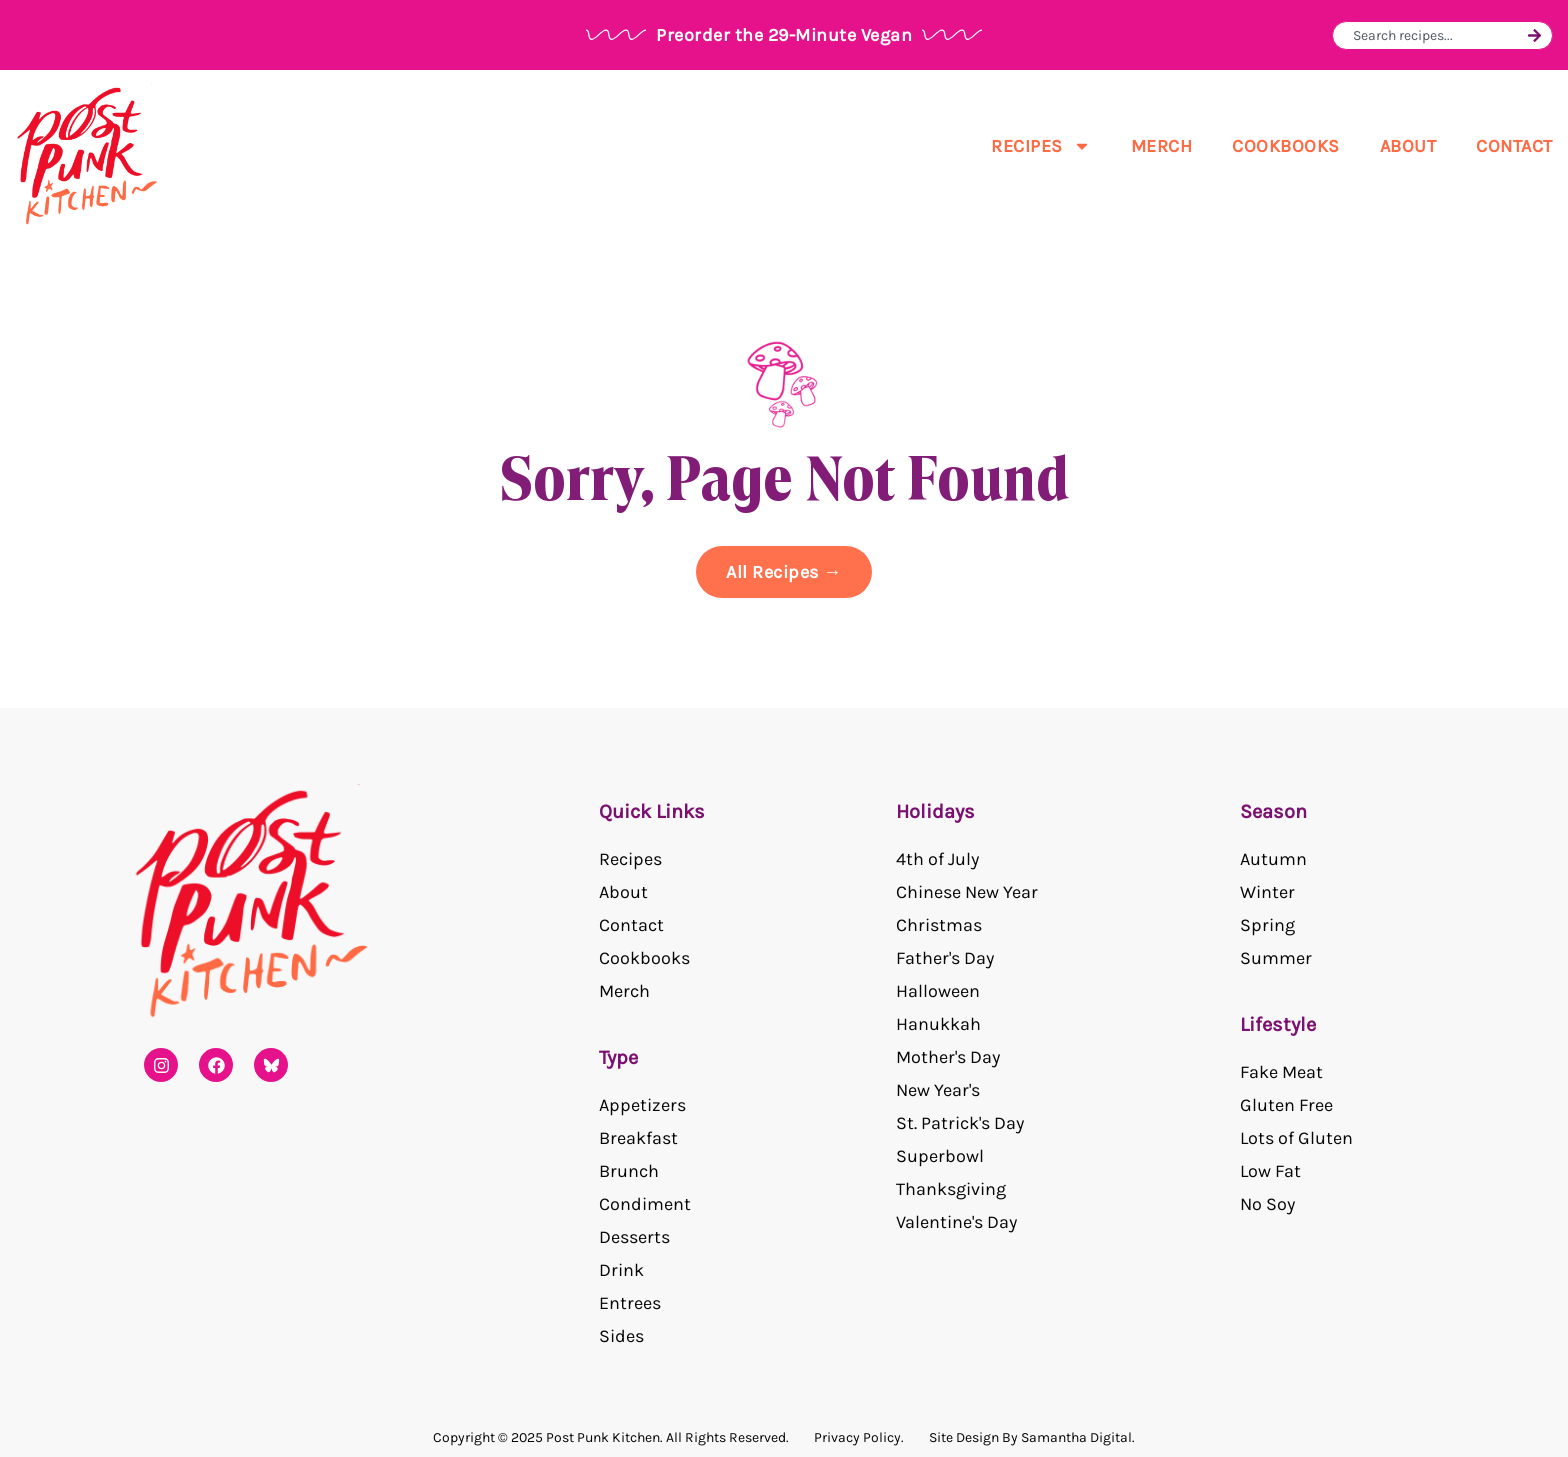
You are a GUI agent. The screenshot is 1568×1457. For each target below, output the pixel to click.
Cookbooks (1286, 146)
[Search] (1534, 35)
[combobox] (1437, 35)
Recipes (1041, 146)
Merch (1162, 146)
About (1408, 146)
